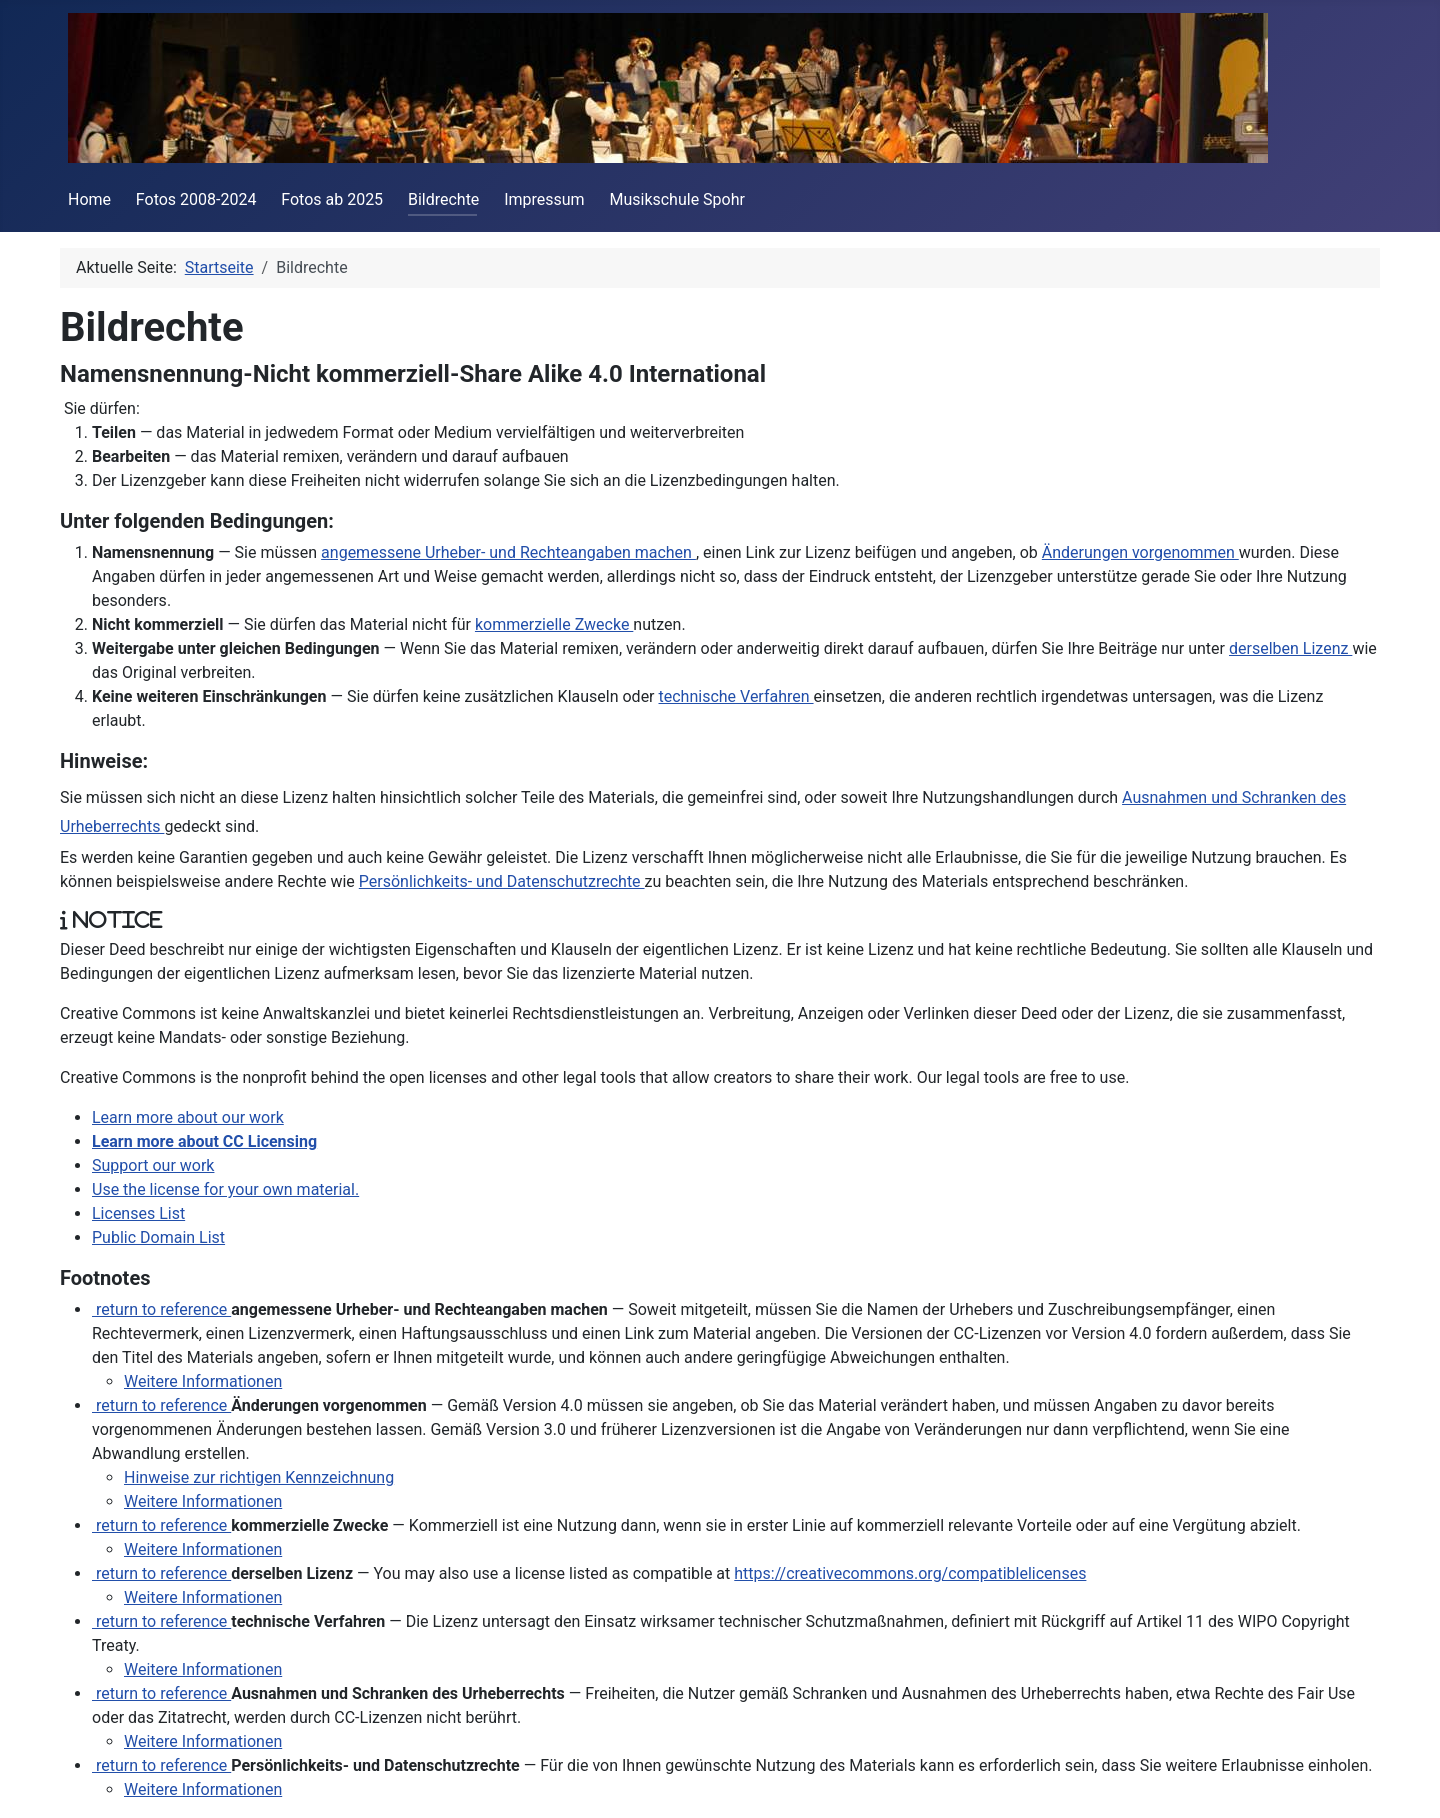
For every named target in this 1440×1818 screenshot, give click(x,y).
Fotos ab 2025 (332, 199)
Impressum (544, 199)
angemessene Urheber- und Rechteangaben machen (508, 552)
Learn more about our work (188, 1117)
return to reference (161, 1309)
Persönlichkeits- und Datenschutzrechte (502, 881)
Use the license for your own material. (225, 1189)
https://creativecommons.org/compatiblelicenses (910, 1573)
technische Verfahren (736, 696)
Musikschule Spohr (677, 199)
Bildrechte (443, 199)
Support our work (153, 1165)
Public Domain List (158, 1237)
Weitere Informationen (203, 1381)
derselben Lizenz (1290, 648)
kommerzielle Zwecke (554, 624)
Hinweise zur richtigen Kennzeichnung (259, 1477)
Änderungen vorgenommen (1140, 552)
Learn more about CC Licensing (204, 1141)
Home (89, 199)
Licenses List (138, 1213)
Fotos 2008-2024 (196, 199)
